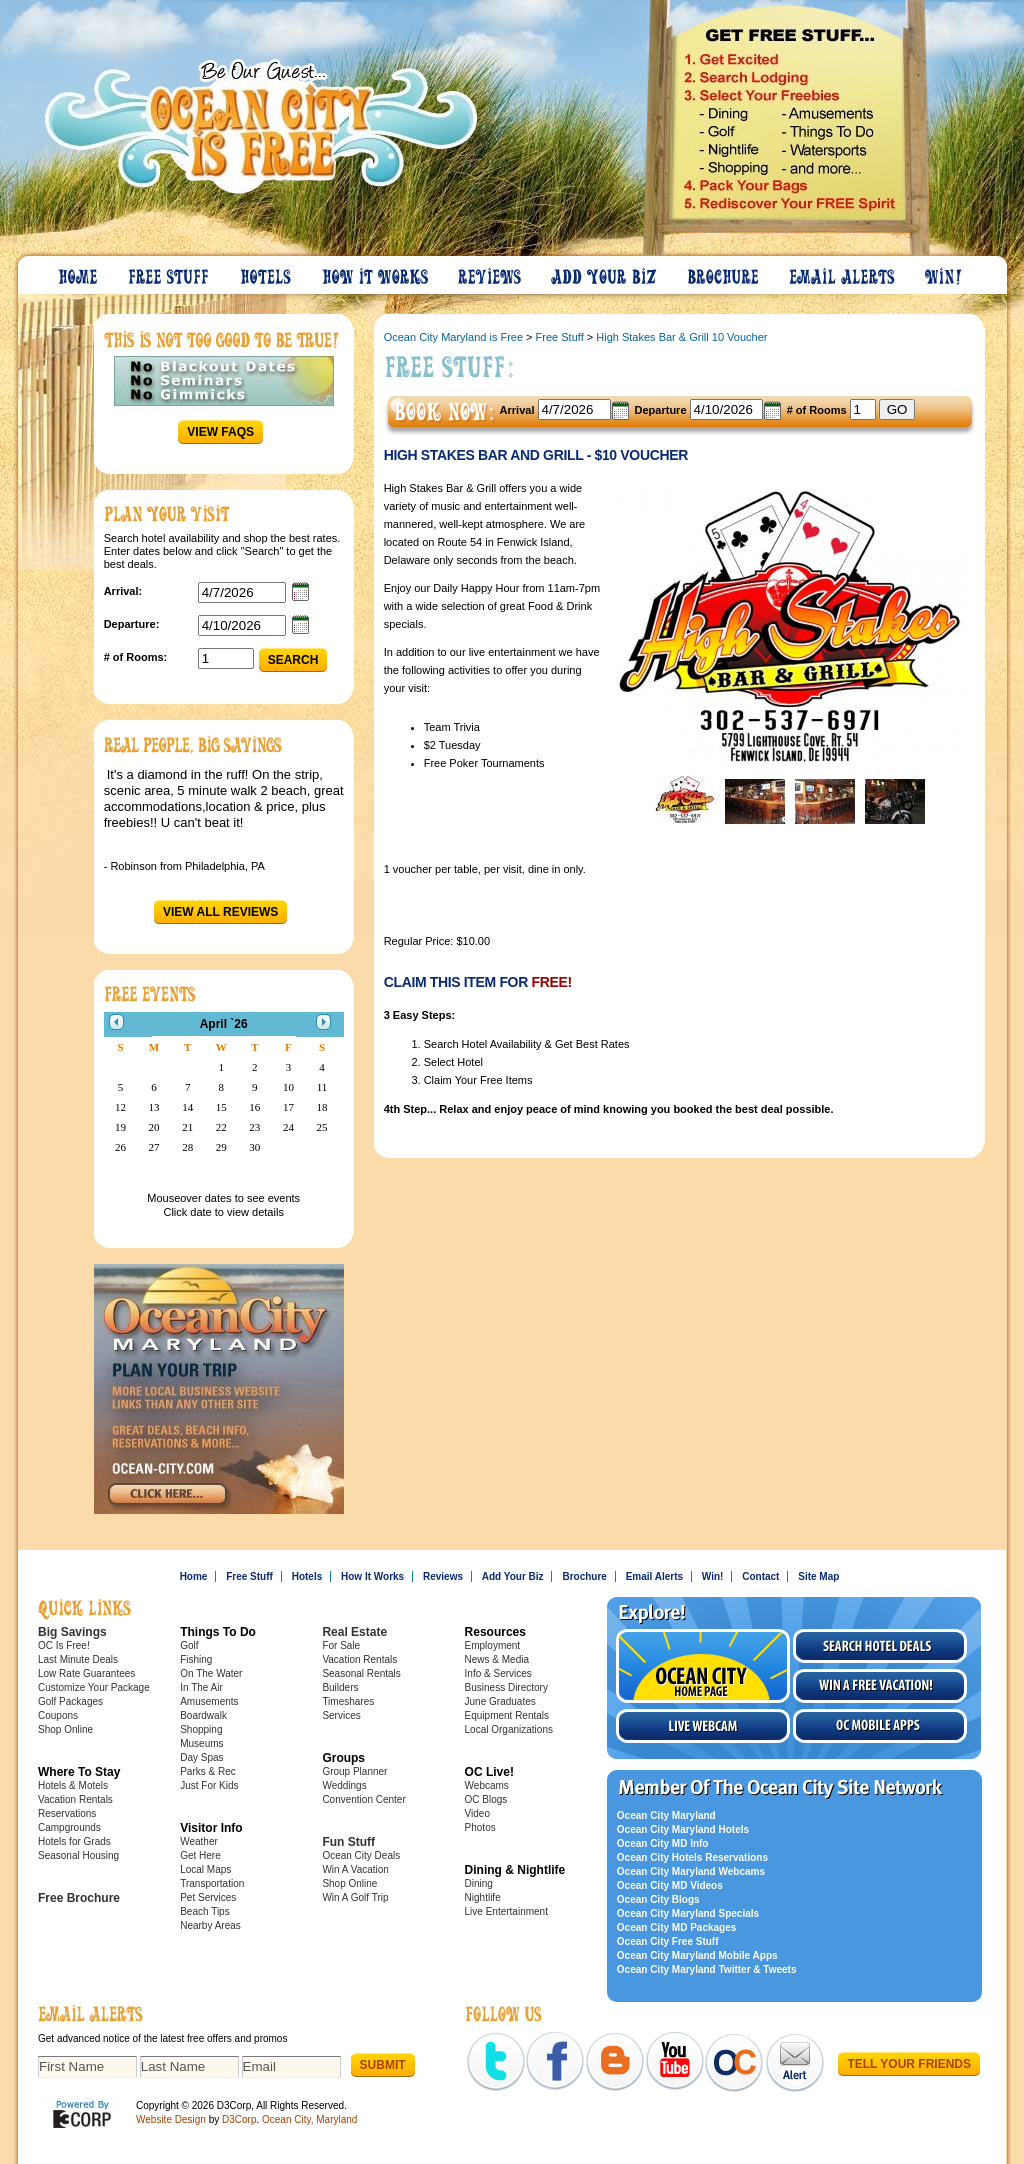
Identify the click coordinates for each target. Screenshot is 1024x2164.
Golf (189, 1645)
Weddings (344, 1785)
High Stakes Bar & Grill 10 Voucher (681, 337)
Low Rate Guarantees (86, 1673)
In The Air (201, 1687)
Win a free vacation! (880, 1686)
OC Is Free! (64, 1645)
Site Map (818, 1576)
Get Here (200, 1855)
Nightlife (483, 1897)
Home (79, 272)
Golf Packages (70, 1701)
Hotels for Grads (74, 1841)
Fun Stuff (348, 1842)
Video (477, 1813)
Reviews (490, 272)
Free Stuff (170, 272)
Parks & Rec (208, 1771)
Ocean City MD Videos (670, 1885)
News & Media (497, 1659)
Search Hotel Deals (880, 1646)
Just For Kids (209, 1785)
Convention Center (363, 1799)
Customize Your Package (94, 1687)
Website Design (171, 2119)
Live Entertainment (506, 1911)
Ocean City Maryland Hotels (683, 1829)
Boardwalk (203, 1715)
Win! (945, 272)
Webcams (487, 1785)
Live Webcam (703, 1726)
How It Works (376, 272)
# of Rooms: (136, 657)
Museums (201, 1743)
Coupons (58, 1715)
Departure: (132, 624)
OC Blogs (486, 1799)
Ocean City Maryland (666, 1815)
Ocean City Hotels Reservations (692, 1857)
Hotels (267, 272)
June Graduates (500, 1701)
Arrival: (123, 591)
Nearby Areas (210, 1925)
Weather (199, 1841)
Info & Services (498, 1673)
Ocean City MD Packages (677, 1927)
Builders (340, 1687)
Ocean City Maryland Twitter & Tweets (707, 1969)
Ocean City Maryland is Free (453, 337)
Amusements (209, 1701)
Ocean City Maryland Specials (688, 1913)
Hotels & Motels (73, 1785)
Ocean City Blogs (658, 1899)
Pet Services (208, 1897)
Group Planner (354, 1771)
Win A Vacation (355, 1869)
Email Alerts (843, 272)
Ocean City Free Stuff (668, 1941)
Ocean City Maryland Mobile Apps (697, 1955)
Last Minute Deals (78, 1659)
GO (897, 409)
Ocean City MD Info (663, 1843)
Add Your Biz (605, 272)
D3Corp (239, 2119)
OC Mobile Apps (880, 1726)
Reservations (67, 1813)
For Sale (341, 1645)
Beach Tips (204, 1911)
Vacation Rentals (75, 1799)
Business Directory (506, 1687)
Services (341, 1715)
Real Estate (354, 1632)
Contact (760, 1576)
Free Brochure (79, 1898)
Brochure (724, 272)
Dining (479, 1883)
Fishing (196, 1659)
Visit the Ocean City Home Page (703, 1666)
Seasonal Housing (78, 1855)
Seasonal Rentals (361, 1673)
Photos (480, 1827)
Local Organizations (509, 1729)
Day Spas (201, 1757)
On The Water (211, 1673)
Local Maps (205, 1869)
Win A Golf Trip (355, 1897)
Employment (493, 1645)
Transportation (212, 1883)
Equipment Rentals (507, 1715)
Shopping (201, 1729)
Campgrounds (69, 1827)
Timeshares (348, 1701)
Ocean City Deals (361, 1855)
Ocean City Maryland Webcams (691, 1871)
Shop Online (65, 1729)
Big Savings (72, 1632)
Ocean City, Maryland (309, 2119)
